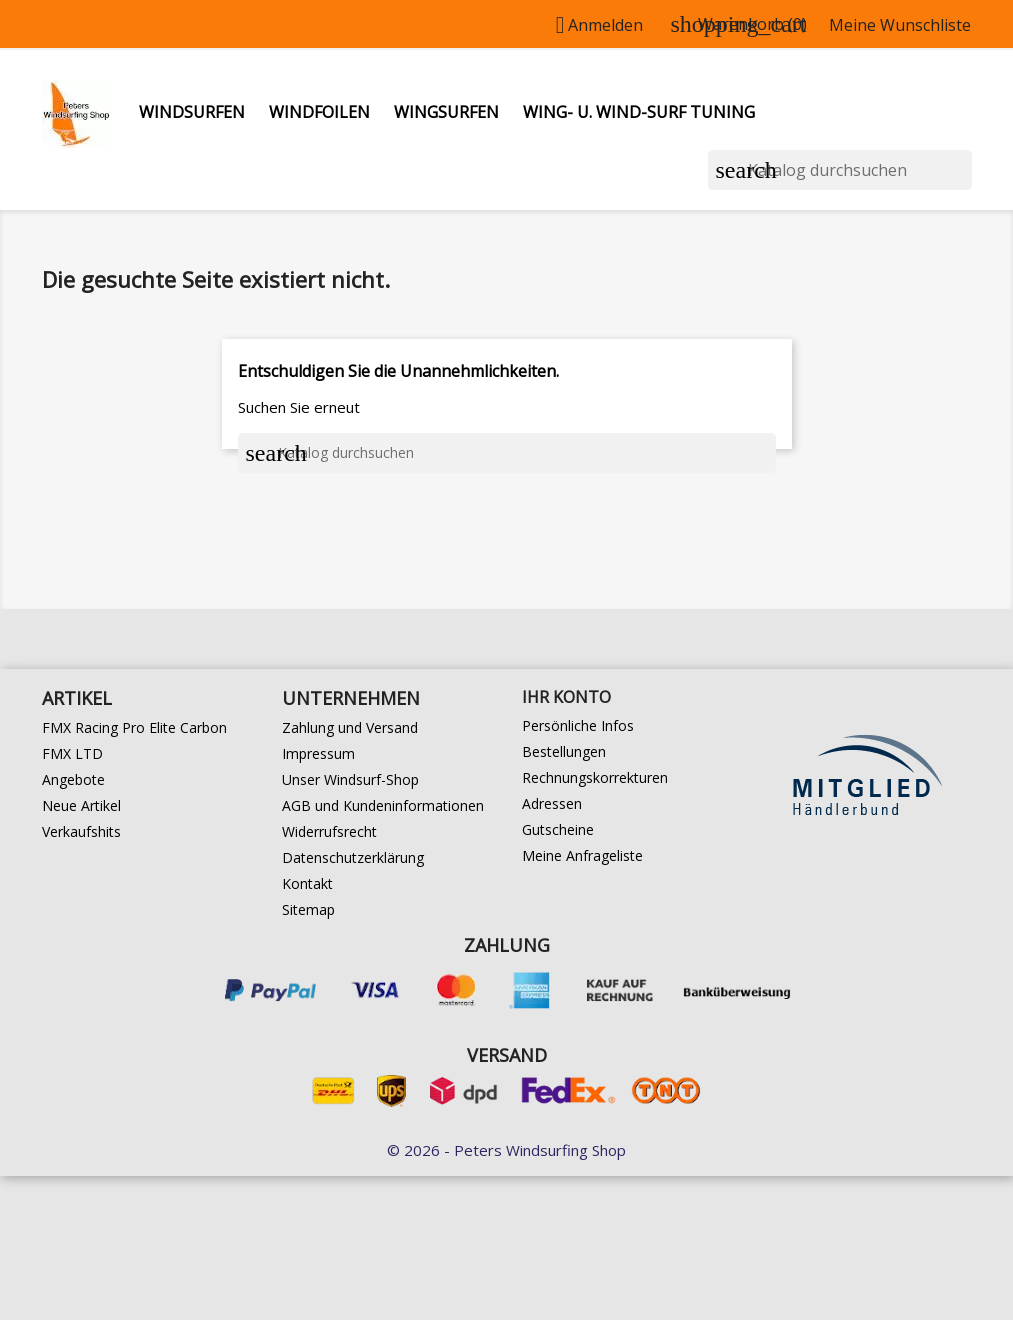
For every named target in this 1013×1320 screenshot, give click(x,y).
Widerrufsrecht (329, 831)
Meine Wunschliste (900, 25)
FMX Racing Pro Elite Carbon (134, 727)
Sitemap (308, 909)
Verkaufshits (81, 831)
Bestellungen (564, 751)
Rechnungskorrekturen (595, 777)
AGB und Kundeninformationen (383, 805)
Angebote (73, 779)
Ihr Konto (566, 697)
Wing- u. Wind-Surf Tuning (639, 112)
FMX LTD (72, 753)
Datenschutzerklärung (353, 857)
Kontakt (307, 883)
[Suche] (840, 170)
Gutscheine (558, 829)
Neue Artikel (81, 805)
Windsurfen (192, 112)
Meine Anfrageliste (582, 855)
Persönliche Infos (578, 725)
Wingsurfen (446, 112)
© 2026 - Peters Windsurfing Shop (506, 1150)
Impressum (318, 753)
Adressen (552, 803)
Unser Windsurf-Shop (350, 779)
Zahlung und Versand (350, 727)
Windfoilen (319, 112)
